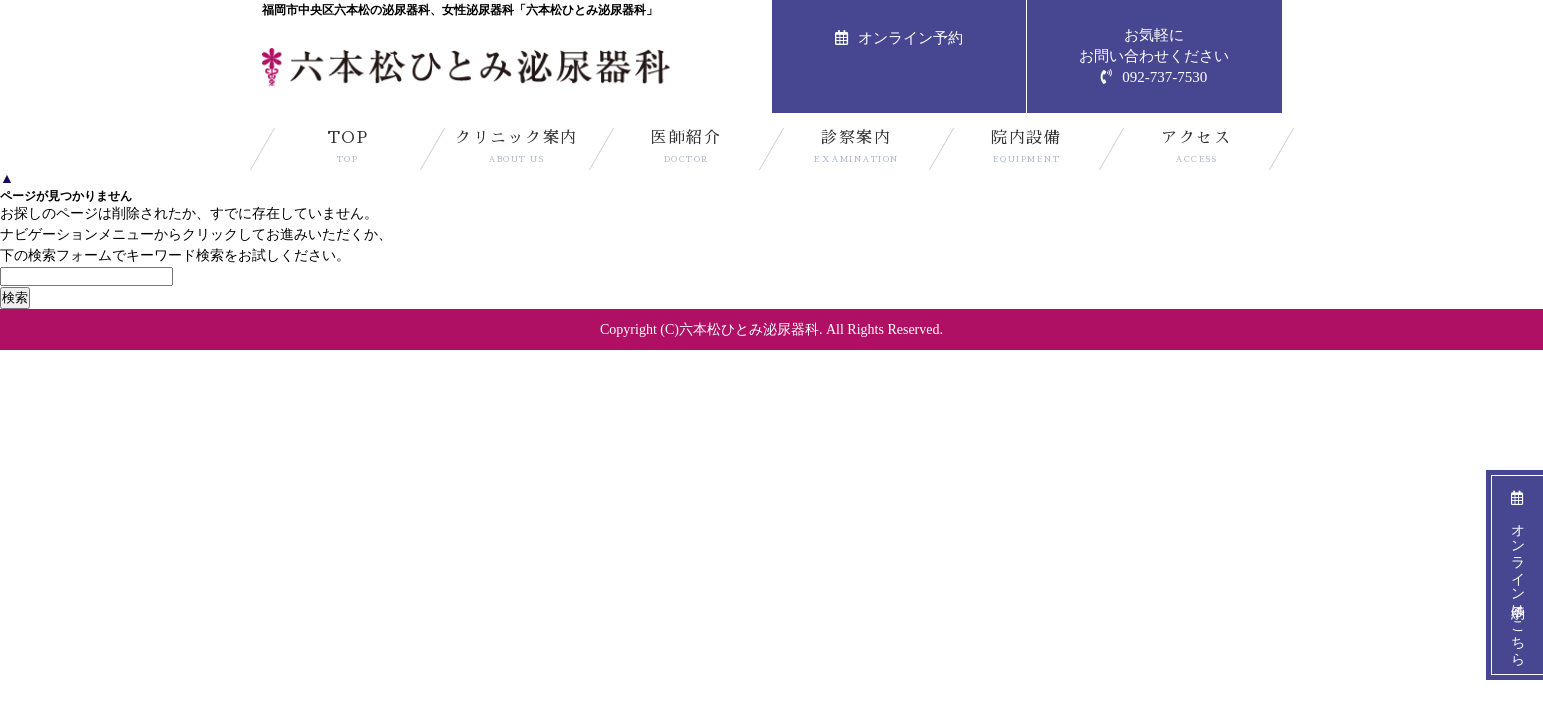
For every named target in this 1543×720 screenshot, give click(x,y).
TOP (347, 150)
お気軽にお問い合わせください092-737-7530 (1154, 56)
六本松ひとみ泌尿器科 (749, 329)
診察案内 (856, 150)
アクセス (1196, 150)
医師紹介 (686, 150)
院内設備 (1026, 150)
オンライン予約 (899, 38)
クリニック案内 (516, 150)
